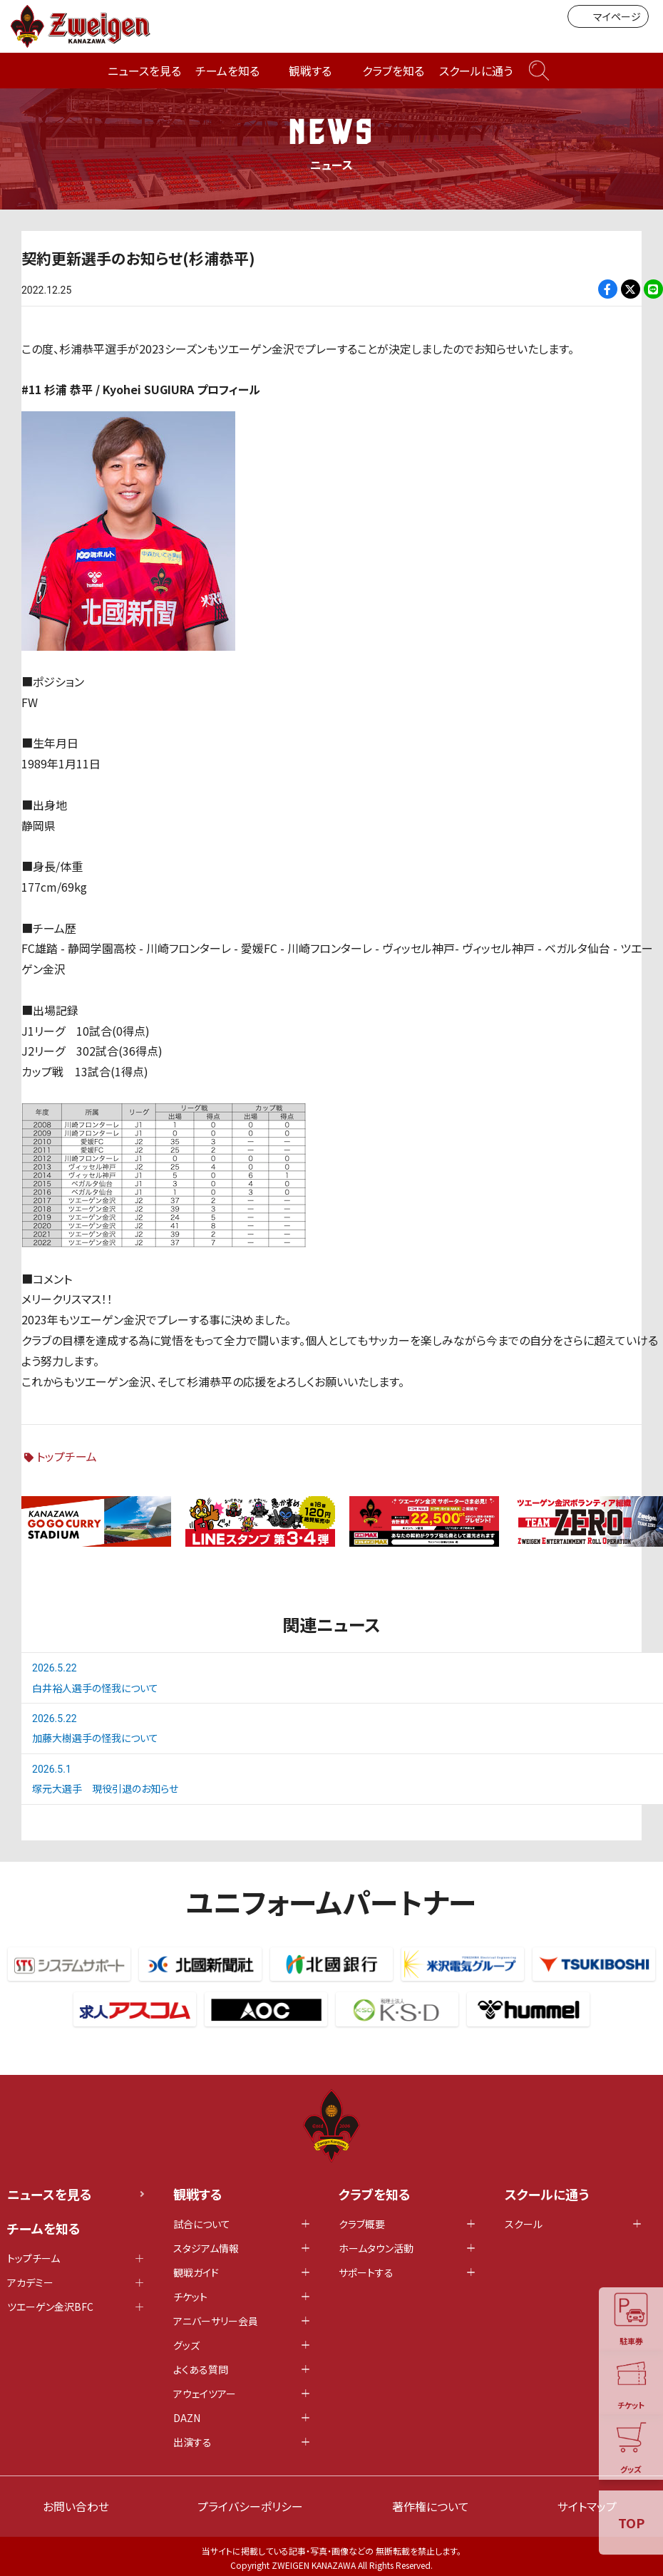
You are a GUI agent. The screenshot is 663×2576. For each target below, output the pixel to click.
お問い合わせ (76, 2506)
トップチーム (66, 1456)
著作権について (430, 2506)
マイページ (608, 16)
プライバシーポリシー (250, 2506)
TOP (631, 2522)
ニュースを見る (144, 70)
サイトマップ (587, 2506)
